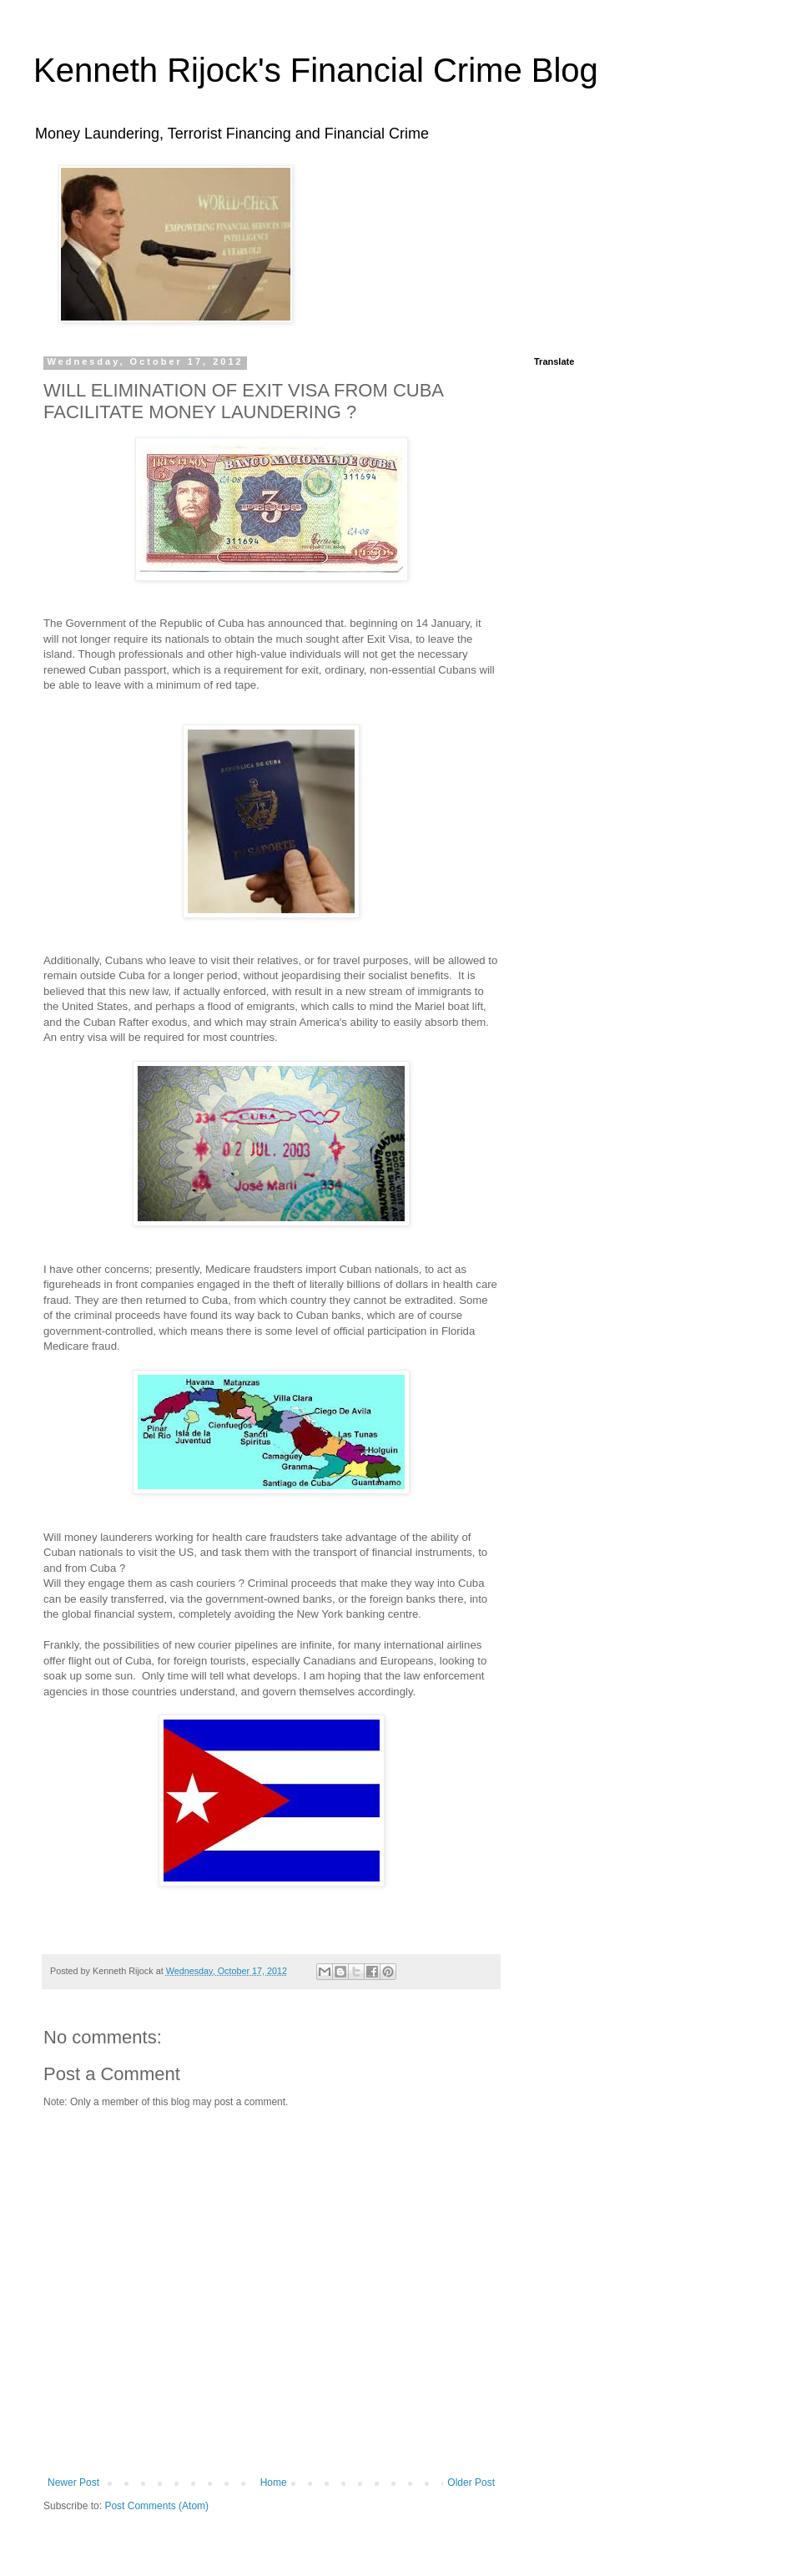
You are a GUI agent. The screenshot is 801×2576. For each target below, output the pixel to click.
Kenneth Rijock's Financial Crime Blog (315, 70)
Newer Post (73, 2482)
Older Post (471, 2482)
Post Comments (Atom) (156, 2506)
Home (273, 2482)
